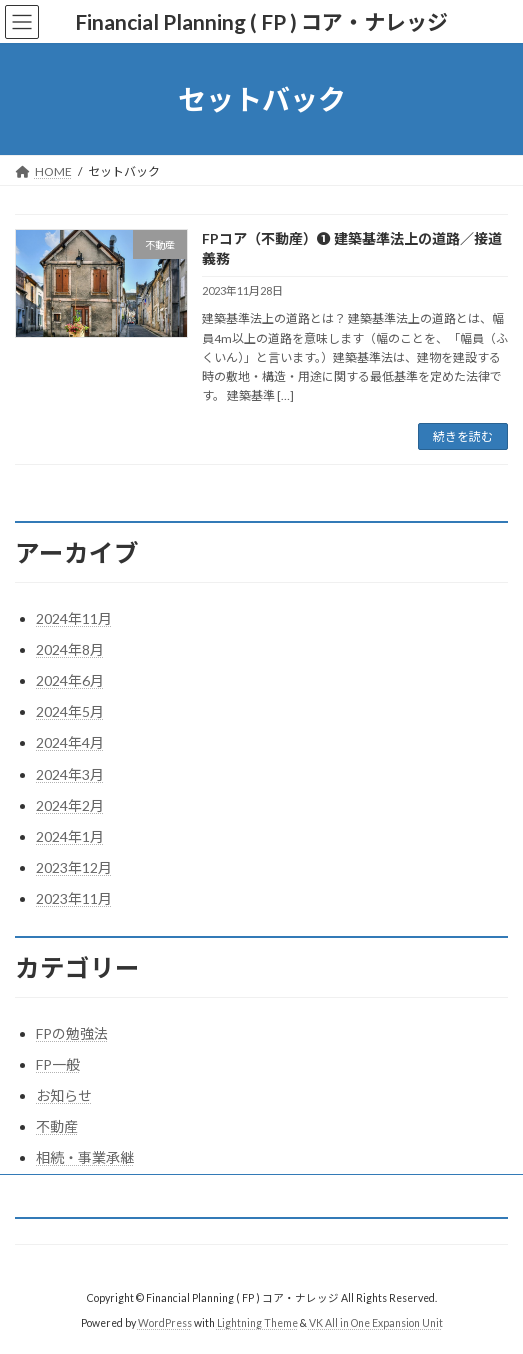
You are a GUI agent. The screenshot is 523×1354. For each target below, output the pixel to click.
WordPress (165, 1323)
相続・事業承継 (85, 1157)
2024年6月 (70, 680)
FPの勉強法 (72, 1033)
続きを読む (463, 436)
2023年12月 (74, 867)
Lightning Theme (257, 1323)
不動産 (57, 1126)
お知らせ (64, 1095)
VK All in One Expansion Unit (376, 1323)
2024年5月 (70, 711)
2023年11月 (74, 898)
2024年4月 (70, 742)
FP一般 (58, 1064)
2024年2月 (70, 805)
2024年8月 (70, 649)
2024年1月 (70, 836)
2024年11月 (74, 618)
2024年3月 (70, 774)
